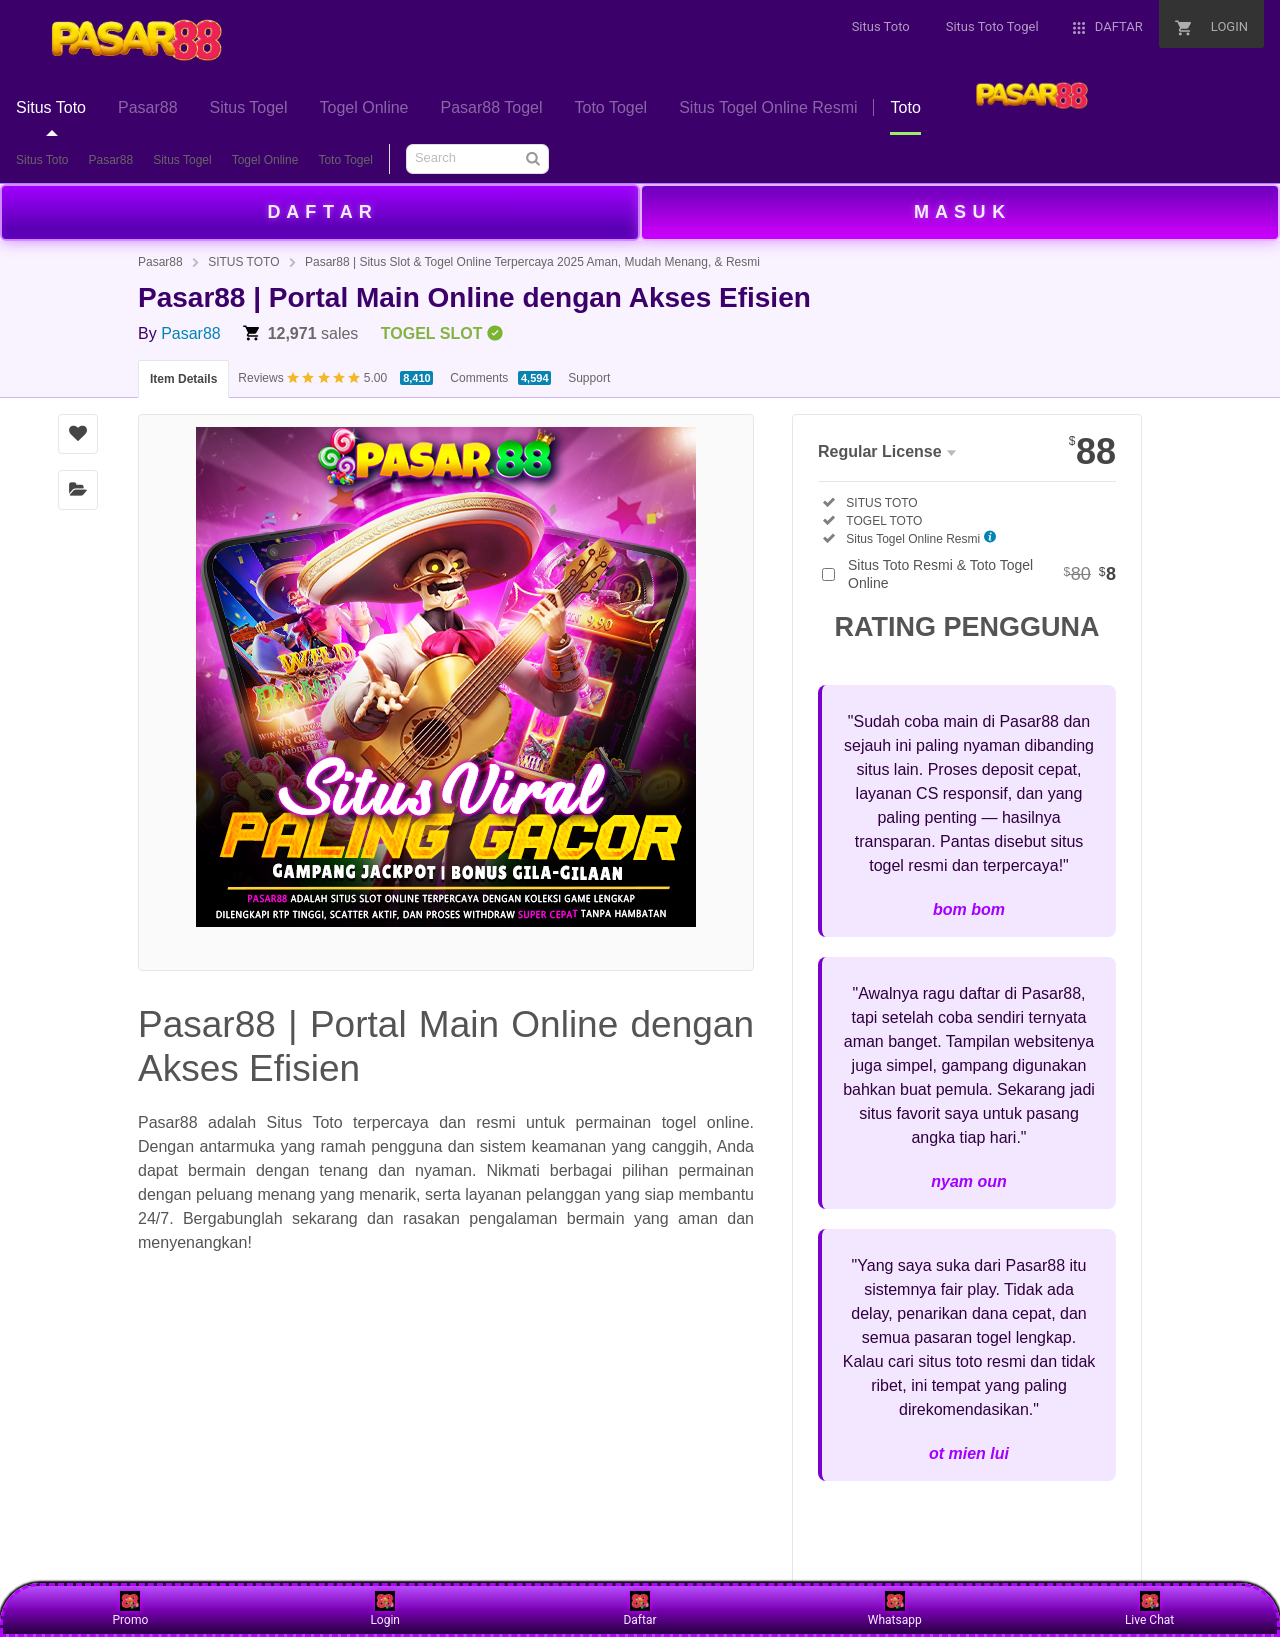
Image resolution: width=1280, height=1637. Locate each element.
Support (589, 378)
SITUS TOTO (243, 262)
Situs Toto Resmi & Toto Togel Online (982, 574)
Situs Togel (182, 160)
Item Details (183, 379)
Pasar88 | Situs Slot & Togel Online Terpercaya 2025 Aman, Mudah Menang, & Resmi (532, 262)
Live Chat (1149, 1609)
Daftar (639, 1609)
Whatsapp (895, 1609)
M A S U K (960, 212)
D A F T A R (319, 212)
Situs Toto (42, 160)
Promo (131, 1609)
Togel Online (265, 160)
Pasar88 (110, 160)
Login (385, 1609)
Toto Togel (345, 160)
